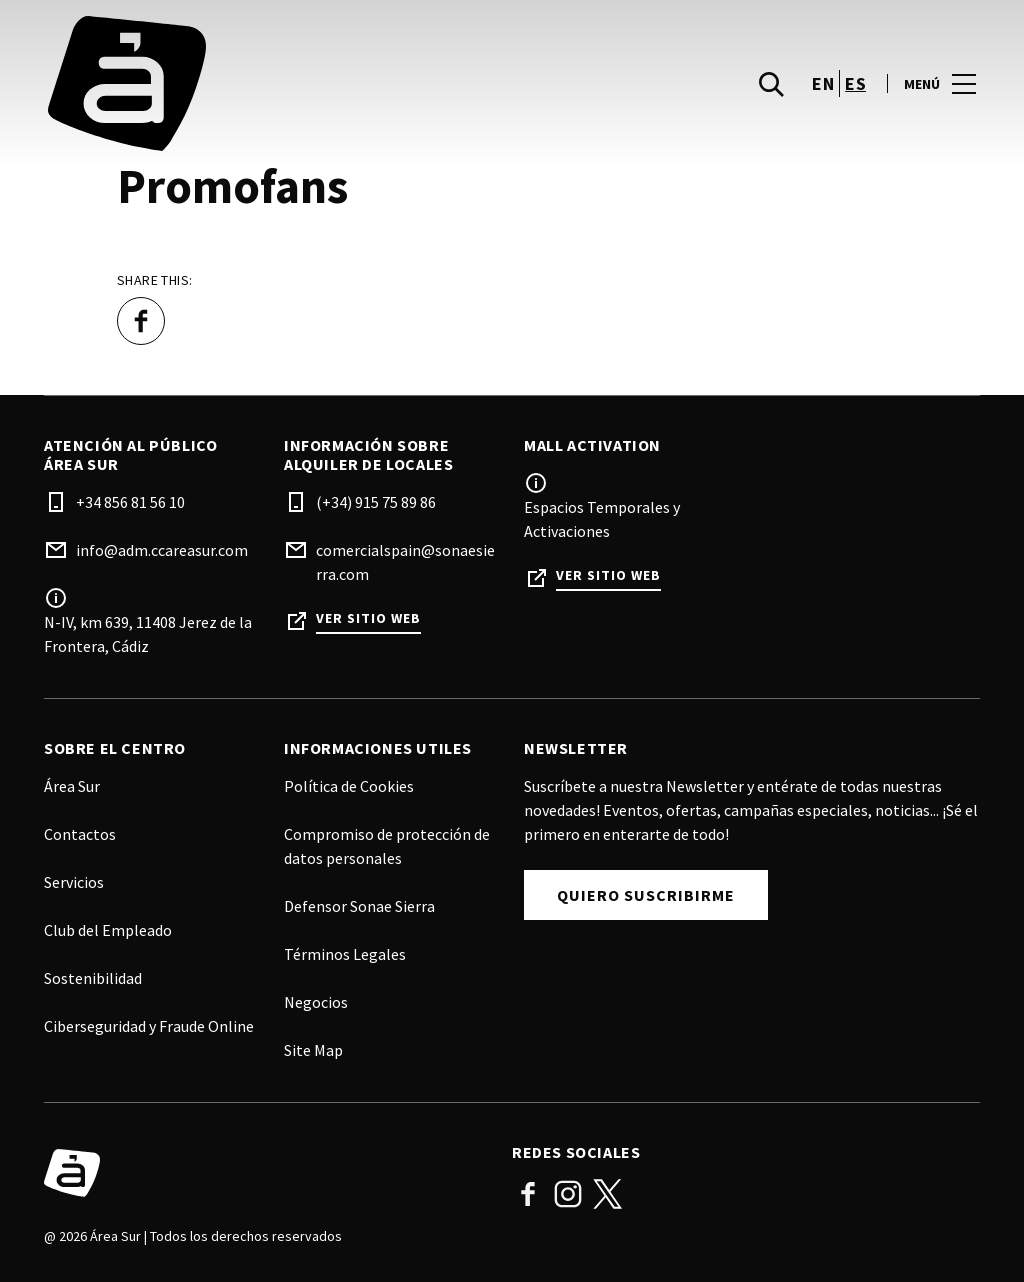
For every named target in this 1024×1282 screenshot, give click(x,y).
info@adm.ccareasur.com (162, 550)
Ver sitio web (368, 618)
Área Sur (72, 786)
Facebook (528, 1194)
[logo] (280, 83)
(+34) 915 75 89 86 (376, 502)
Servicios (74, 882)
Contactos (80, 834)
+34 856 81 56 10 (130, 502)
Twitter (608, 1194)
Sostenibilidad (93, 978)
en (823, 83)
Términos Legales (345, 954)
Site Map (313, 1050)
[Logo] (266, 1173)
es (855, 83)
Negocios (316, 1002)
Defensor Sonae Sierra (359, 906)
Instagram (568, 1194)
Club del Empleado (108, 930)
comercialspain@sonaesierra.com (405, 562)
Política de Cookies (349, 786)
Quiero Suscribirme (646, 895)
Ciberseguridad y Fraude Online (149, 1026)
